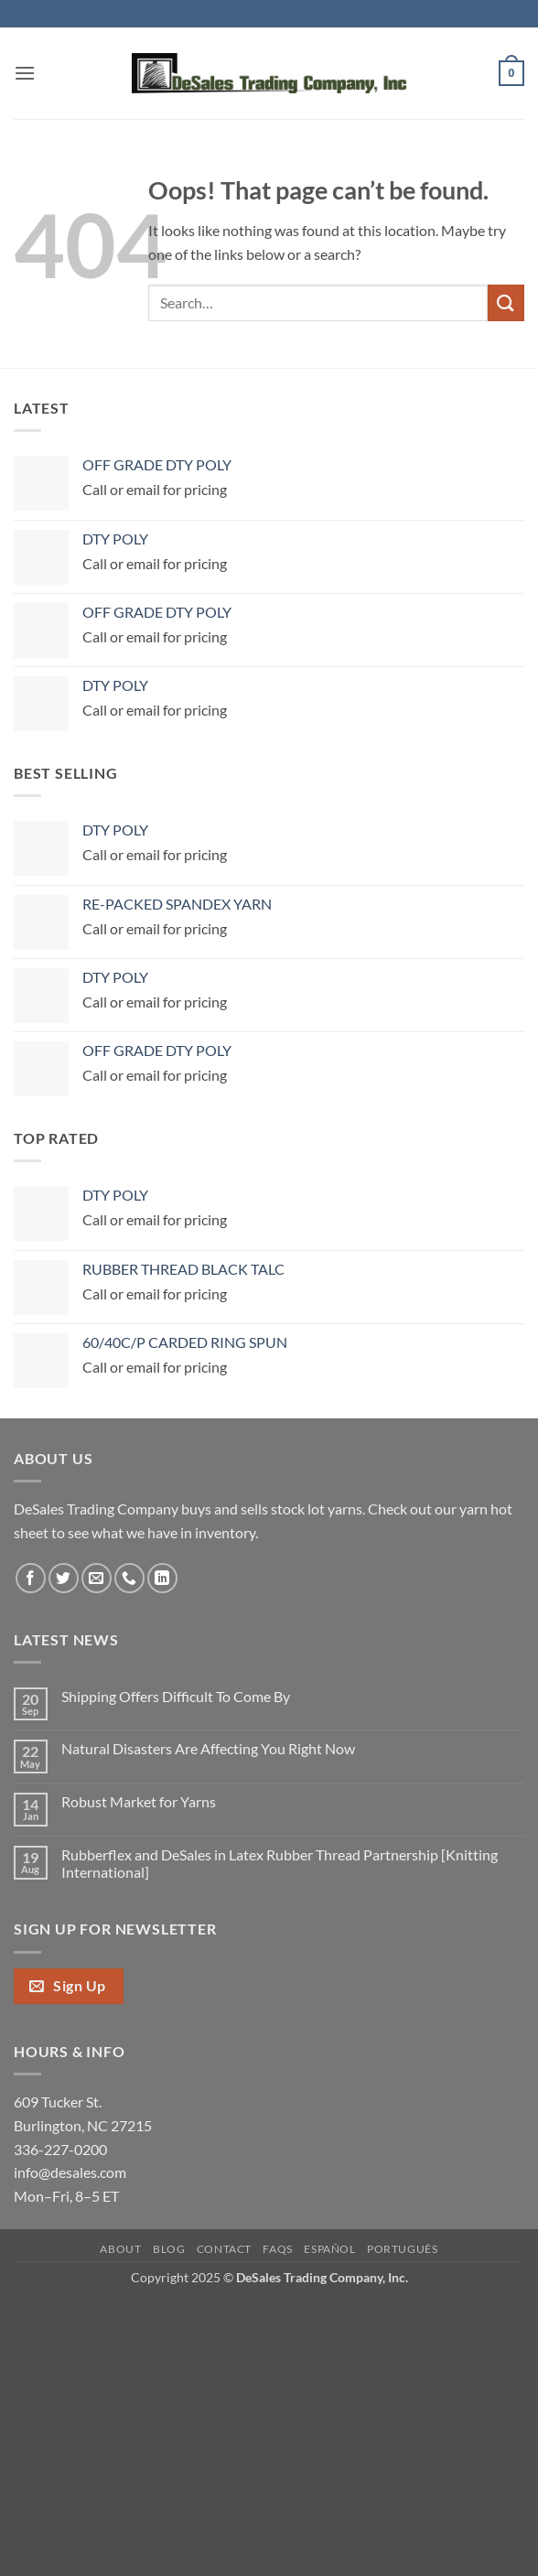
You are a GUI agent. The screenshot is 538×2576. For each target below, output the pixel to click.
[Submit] (506, 302)
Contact (224, 2249)
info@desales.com (70, 2172)
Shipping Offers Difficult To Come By (175, 1696)
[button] (25, 72)
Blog (169, 2249)
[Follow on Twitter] (63, 1578)
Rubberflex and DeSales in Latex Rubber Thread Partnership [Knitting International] (279, 1863)
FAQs (277, 2249)
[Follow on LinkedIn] (162, 1578)
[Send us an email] (96, 1578)
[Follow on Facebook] (31, 1578)
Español (329, 2249)
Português (402, 2249)
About (120, 2249)
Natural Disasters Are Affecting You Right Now (208, 1748)
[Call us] (129, 1578)
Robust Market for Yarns (138, 1801)
